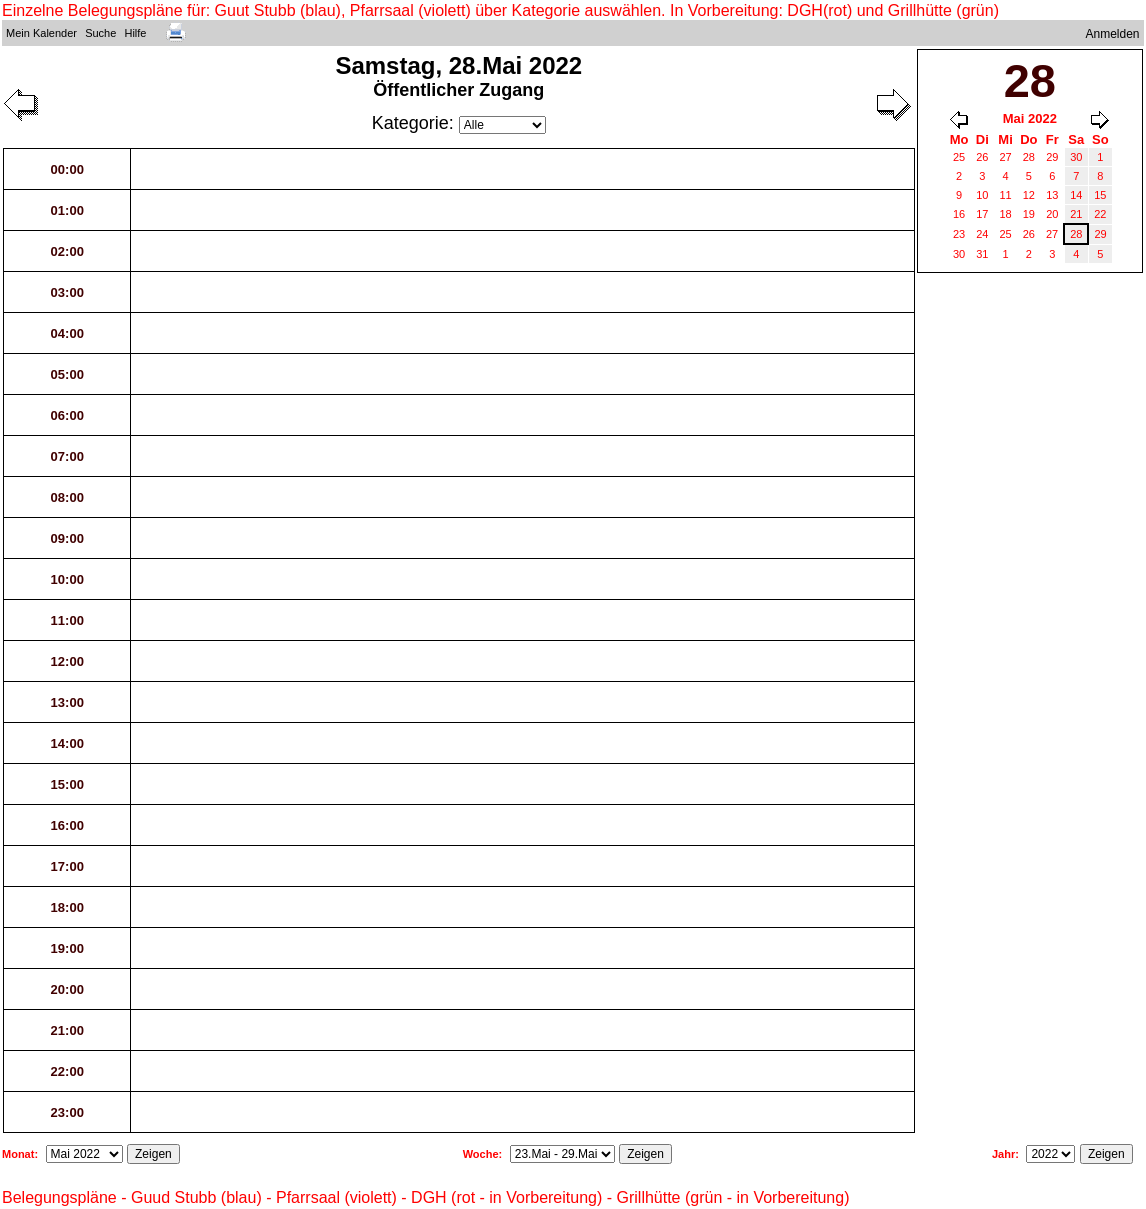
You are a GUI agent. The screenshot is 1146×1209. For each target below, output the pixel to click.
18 (1005, 214)
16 (959, 214)
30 (1076, 157)
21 (1076, 214)
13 (1052, 195)
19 (1029, 214)
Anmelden (1113, 34)
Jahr (1003, 1154)
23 (959, 234)
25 (959, 157)
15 (1100, 195)
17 (982, 214)
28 (1029, 157)
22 (1100, 214)
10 (982, 195)
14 (1076, 195)
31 (982, 254)
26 (982, 157)
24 (982, 234)
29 (1052, 157)
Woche (481, 1154)
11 (1005, 195)
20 (1052, 214)
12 (1029, 195)
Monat (18, 1154)
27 (1005, 157)
